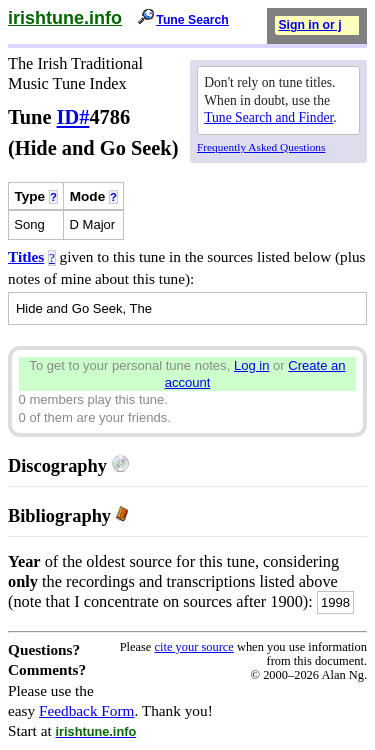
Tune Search (192, 20)
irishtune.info (65, 18)
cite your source (193, 647)
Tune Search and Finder (268, 117)
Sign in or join (319, 25)
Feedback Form (87, 710)
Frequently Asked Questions (261, 147)
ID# (73, 117)
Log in (252, 365)
